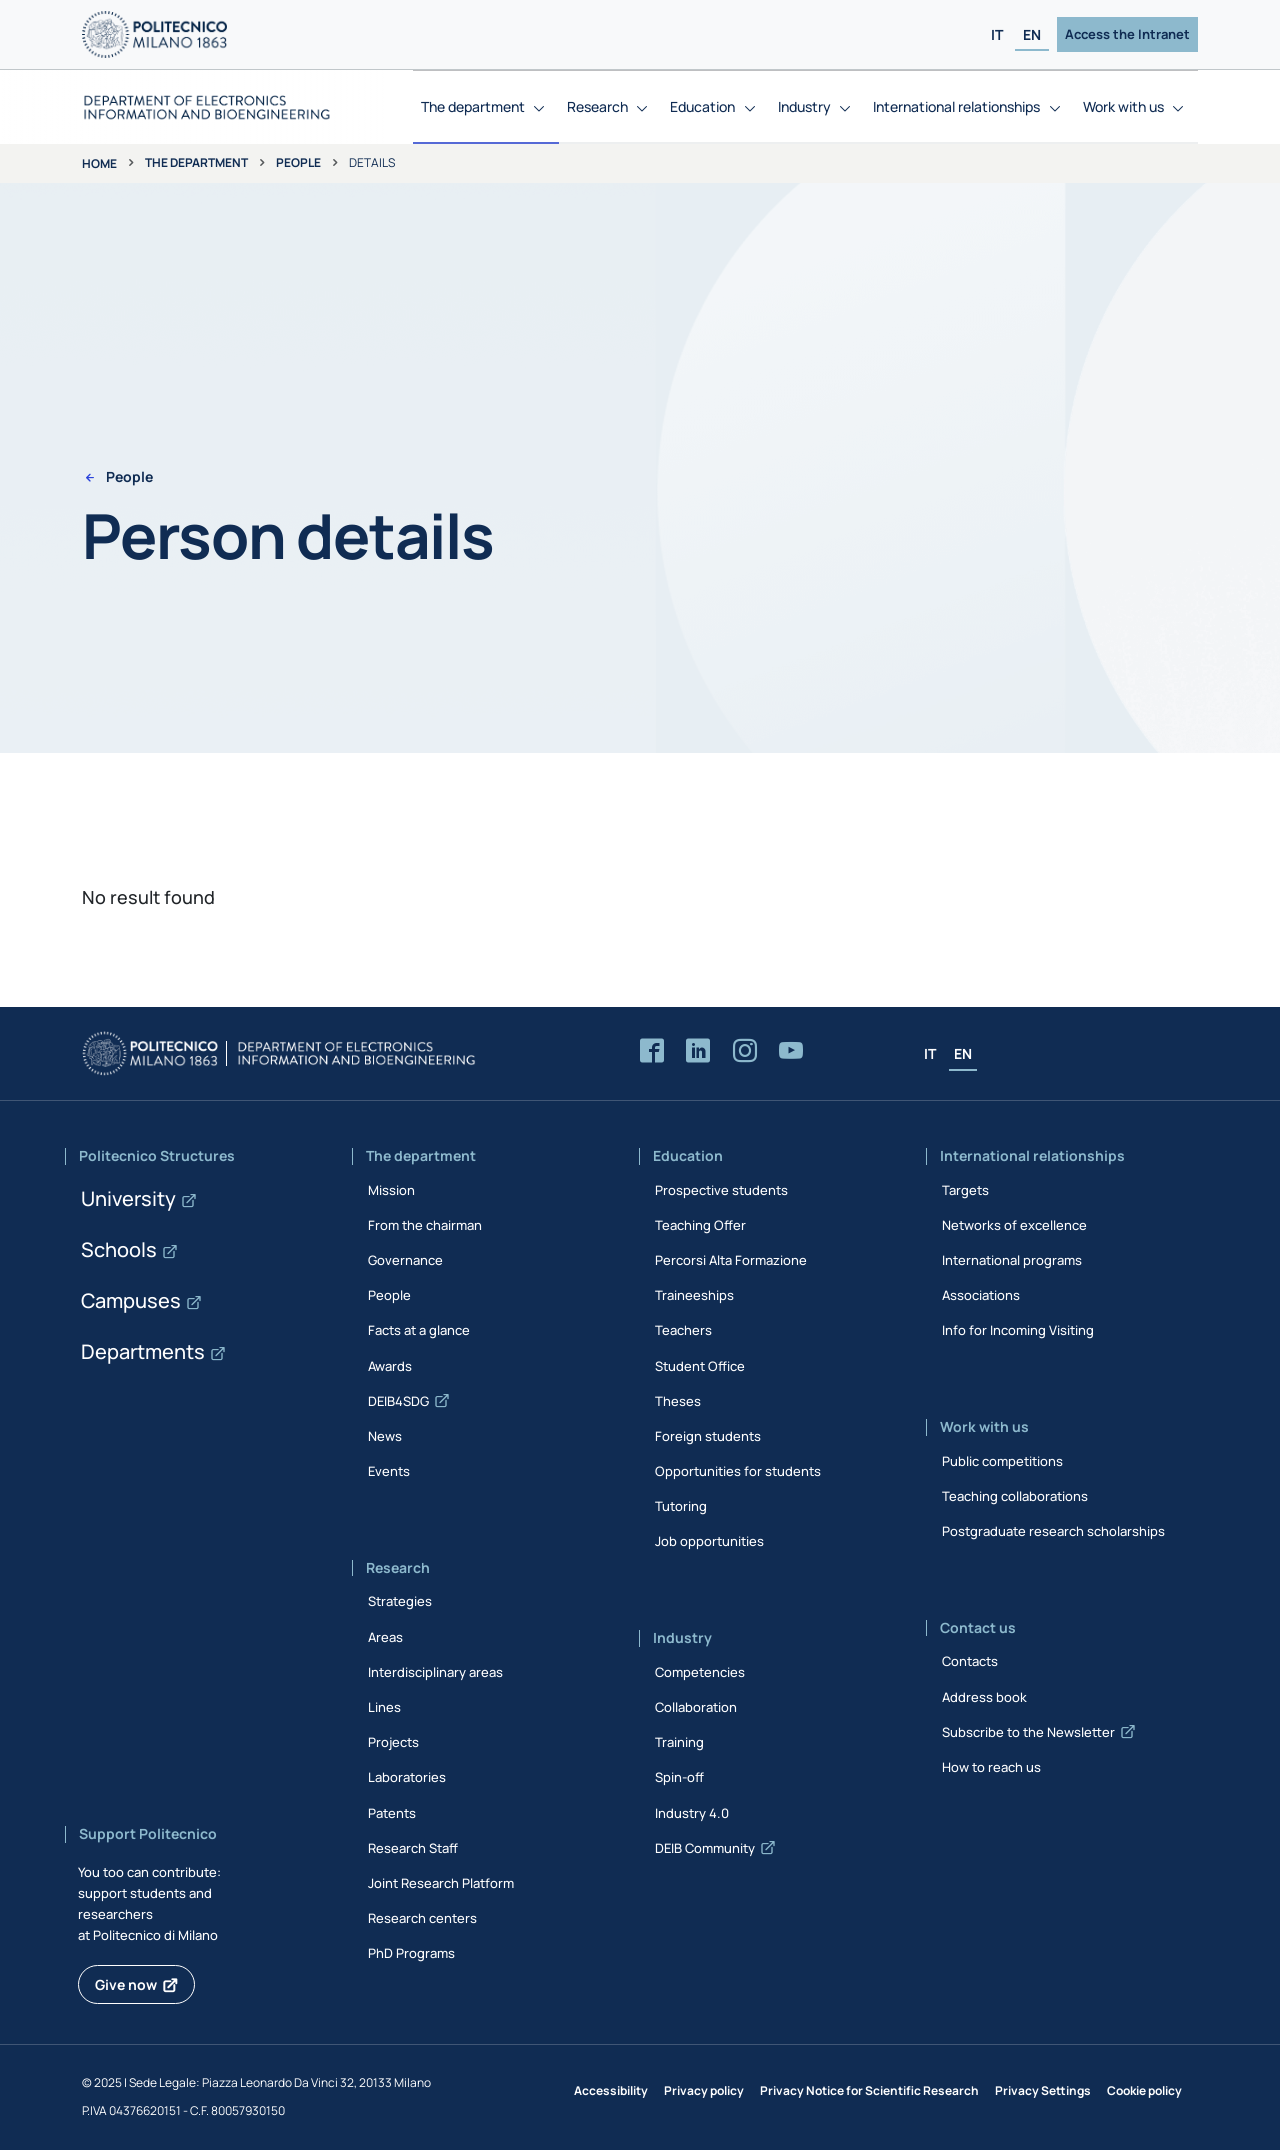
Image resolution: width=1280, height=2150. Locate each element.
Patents (392, 1813)
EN (1032, 34)
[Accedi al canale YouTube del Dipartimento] (791, 1051)
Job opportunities (709, 1541)
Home (99, 163)
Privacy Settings (1043, 2090)
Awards (390, 1366)
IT (997, 34)
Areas (385, 1637)
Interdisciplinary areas (435, 1672)
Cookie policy (1144, 2090)
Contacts (970, 1661)
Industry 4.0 (692, 1813)
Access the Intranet (1127, 34)
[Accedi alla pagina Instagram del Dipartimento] (745, 1051)
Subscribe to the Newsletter (1028, 1732)
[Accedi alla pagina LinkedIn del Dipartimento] (698, 1051)
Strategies (400, 1601)
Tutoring (681, 1506)
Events (389, 1471)
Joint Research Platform (441, 1883)
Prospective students (721, 1190)
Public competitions (1002, 1461)
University (128, 1198)
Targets (965, 1190)
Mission (391, 1190)
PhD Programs (411, 1953)
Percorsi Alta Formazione (731, 1260)
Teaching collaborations (1015, 1496)
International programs (1012, 1260)
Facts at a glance (419, 1330)
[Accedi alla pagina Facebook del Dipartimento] (652, 1051)
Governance (405, 1260)
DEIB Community (705, 1848)
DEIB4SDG (398, 1401)
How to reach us (991, 1767)
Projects (393, 1742)
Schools (119, 1249)
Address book (984, 1697)
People (298, 162)
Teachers (683, 1330)
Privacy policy (704, 2090)
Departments (143, 1351)
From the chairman (425, 1225)
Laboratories (407, 1777)
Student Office (700, 1366)
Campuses (131, 1300)
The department (196, 162)
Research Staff (413, 1848)
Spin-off (679, 1777)
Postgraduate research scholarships (1053, 1531)
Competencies (700, 1672)
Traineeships (694, 1295)
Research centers (422, 1918)
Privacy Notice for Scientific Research (869, 2090)
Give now (126, 1984)
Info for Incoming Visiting (1018, 1330)
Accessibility (611, 2090)
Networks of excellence (1014, 1225)
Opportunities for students (738, 1471)
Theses (678, 1401)
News (385, 1436)
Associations (981, 1295)
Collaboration (696, 1707)
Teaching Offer (700, 1225)
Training (679, 1742)
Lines (384, 1707)
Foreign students (708, 1436)
